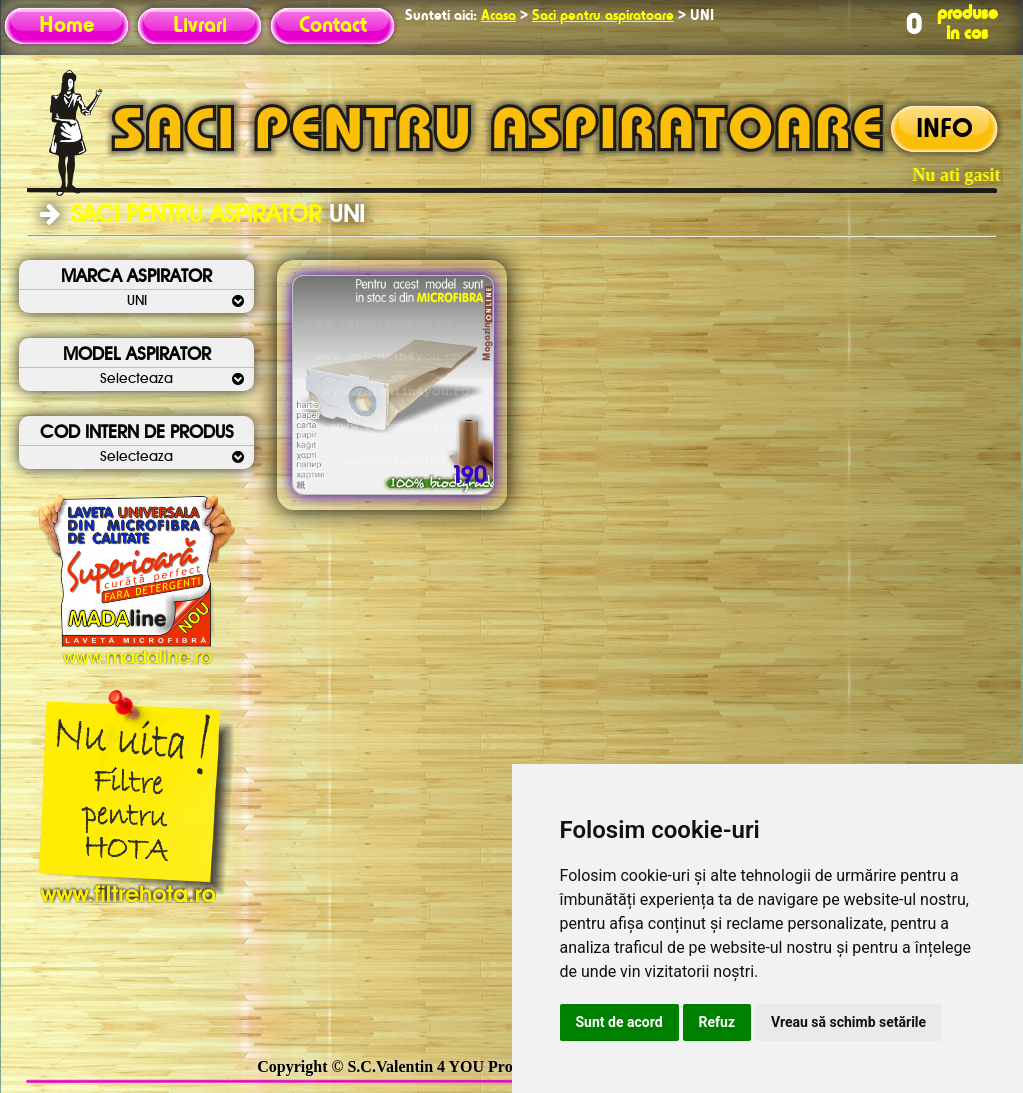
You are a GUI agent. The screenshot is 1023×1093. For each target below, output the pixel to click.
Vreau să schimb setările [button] (848, 1022)
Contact (333, 26)
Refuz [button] (717, 1022)
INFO (944, 130)
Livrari (200, 26)
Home (66, 26)
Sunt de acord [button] (619, 1022)
